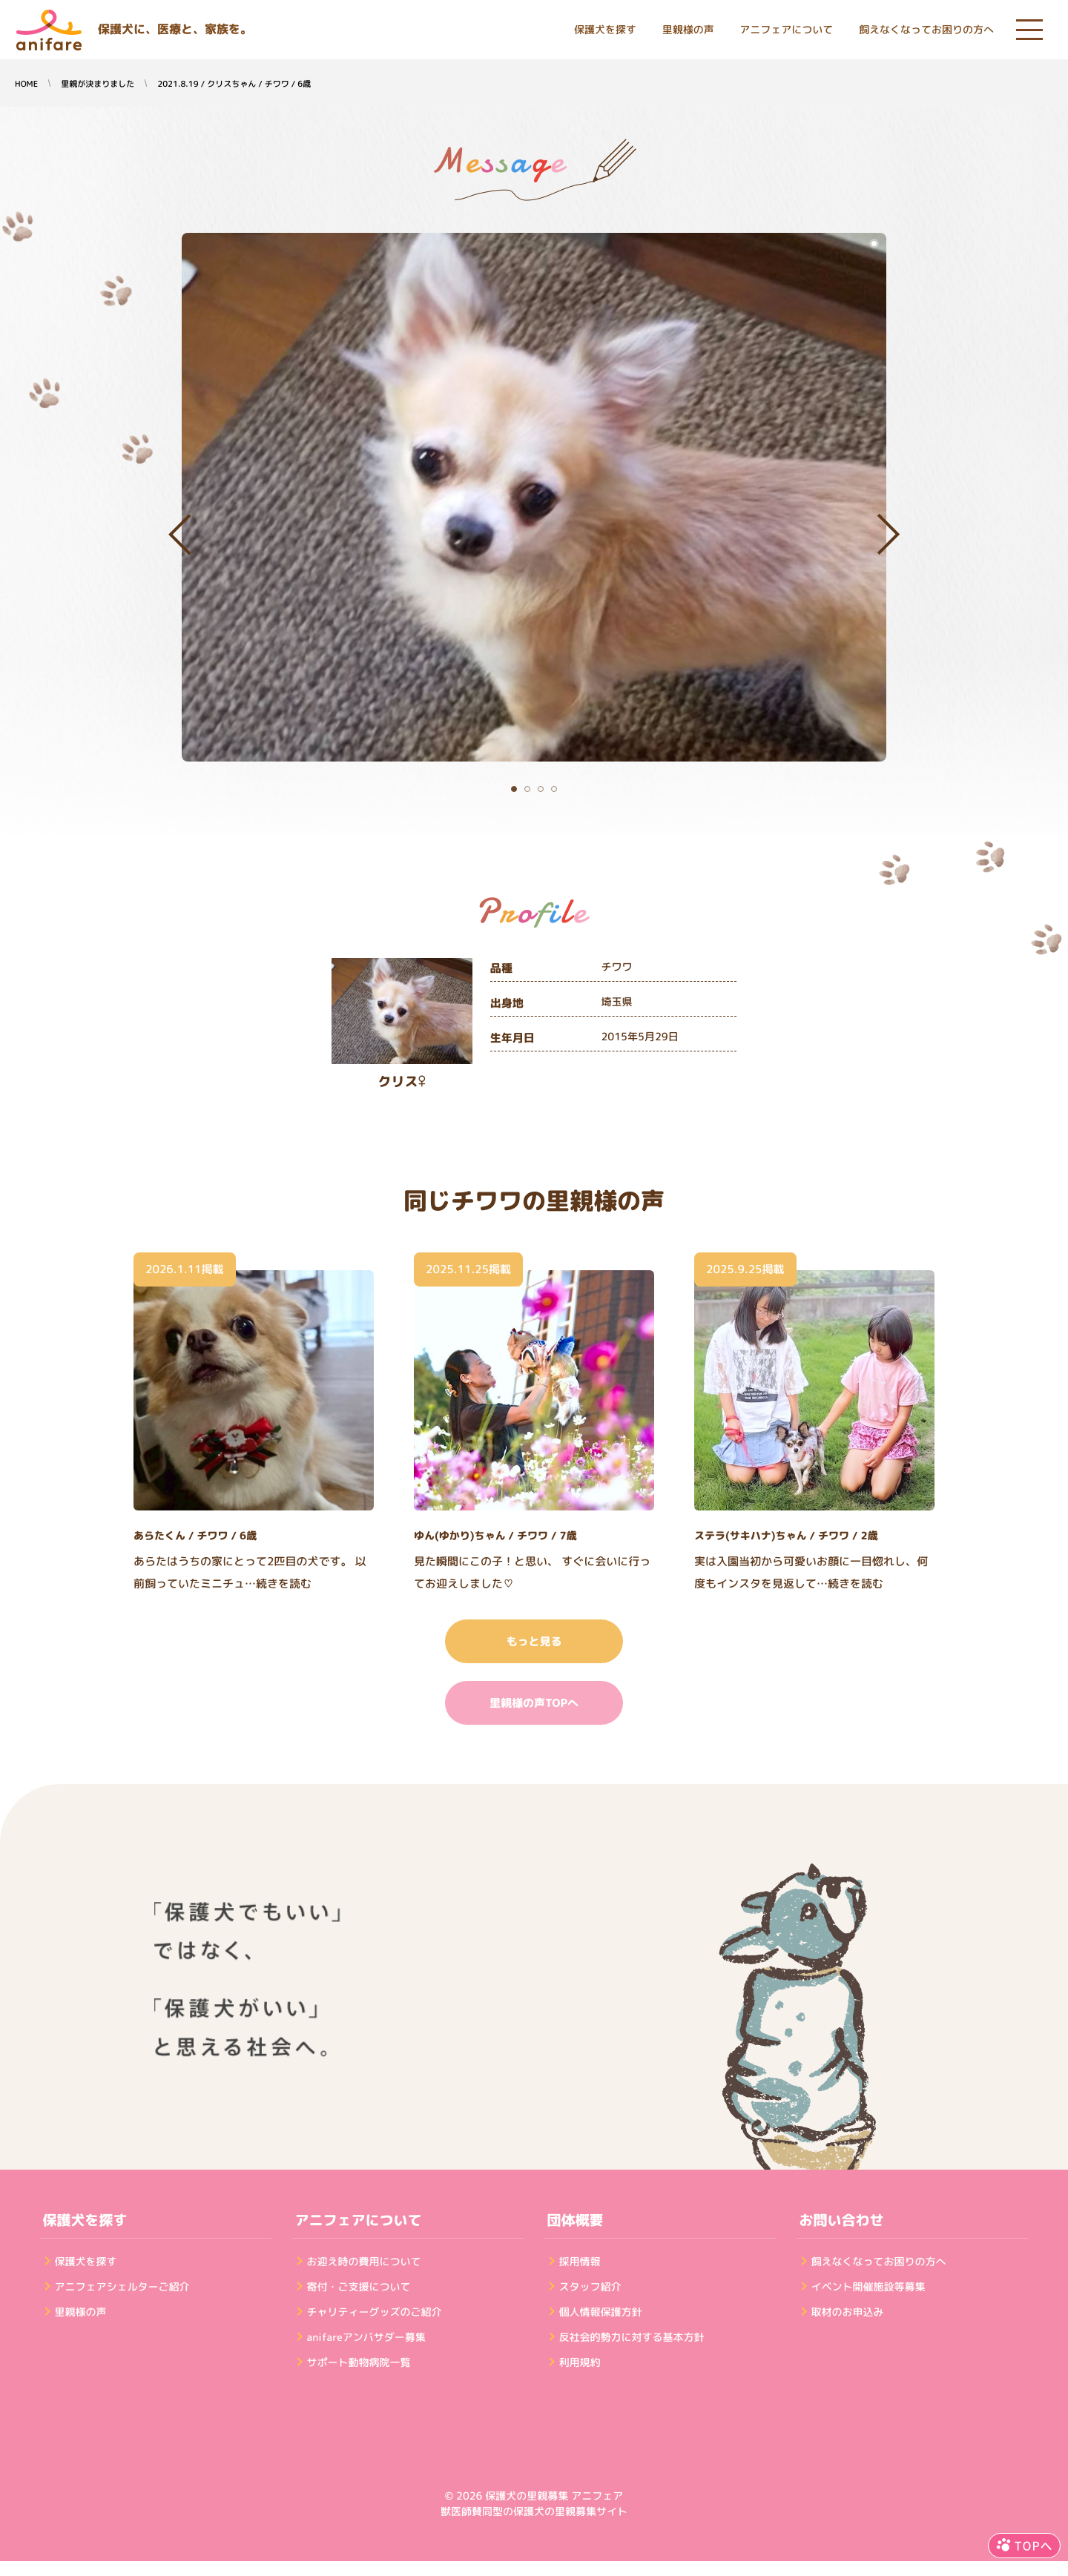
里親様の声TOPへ (534, 1703)
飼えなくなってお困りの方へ (926, 30)
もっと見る (533, 1641)
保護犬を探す (605, 30)
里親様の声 (688, 30)
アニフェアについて (786, 30)
